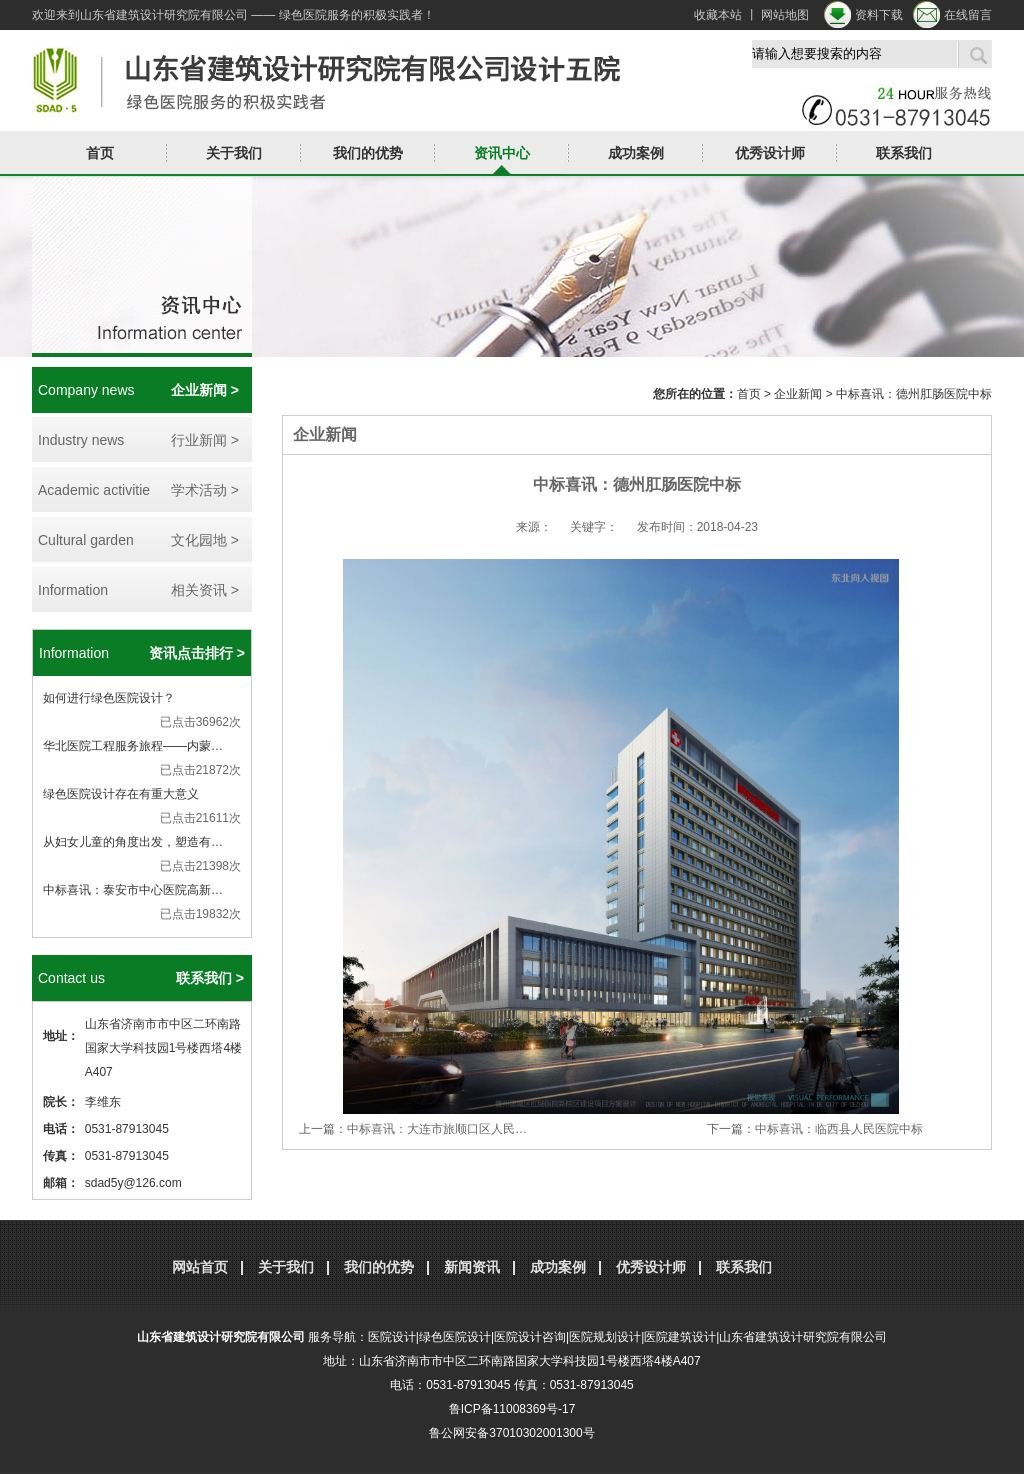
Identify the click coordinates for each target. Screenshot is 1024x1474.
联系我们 (904, 153)
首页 (100, 153)
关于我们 (234, 153)
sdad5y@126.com (133, 1183)
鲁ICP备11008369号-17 (512, 1409)
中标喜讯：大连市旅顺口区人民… (437, 1129)
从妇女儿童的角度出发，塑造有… (133, 842)
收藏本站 (718, 15)
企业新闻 (798, 394)
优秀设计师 (770, 153)
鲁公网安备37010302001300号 (511, 1433)
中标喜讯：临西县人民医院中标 (839, 1129)
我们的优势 (368, 153)
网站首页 (200, 1267)
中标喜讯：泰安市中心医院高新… (133, 890)
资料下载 (879, 15)
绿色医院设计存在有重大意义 (121, 794)
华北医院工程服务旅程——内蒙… (133, 746)
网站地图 (785, 15)
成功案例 (636, 153)
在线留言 (968, 15)
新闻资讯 (472, 1267)
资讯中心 (502, 153)
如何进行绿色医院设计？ (109, 698)
